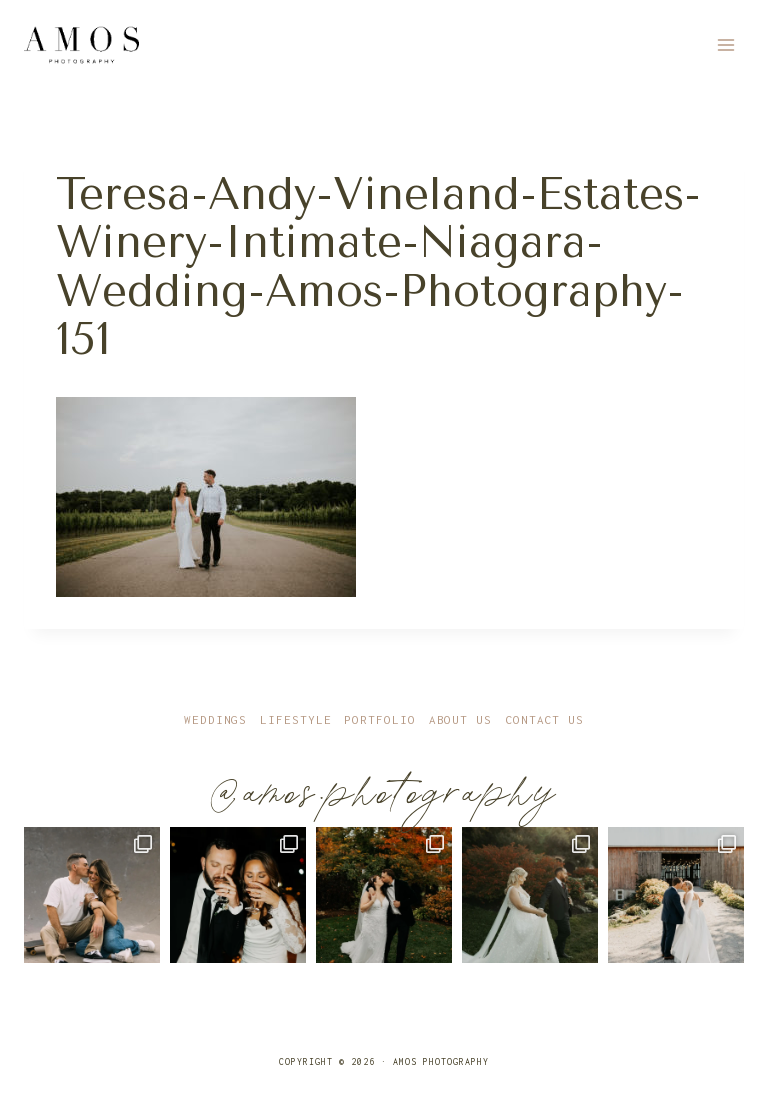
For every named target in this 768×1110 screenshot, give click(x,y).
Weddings (215, 719)
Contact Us (544, 719)
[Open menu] (725, 44)
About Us (460, 719)
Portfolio (379, 719)
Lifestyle (295, 719)
